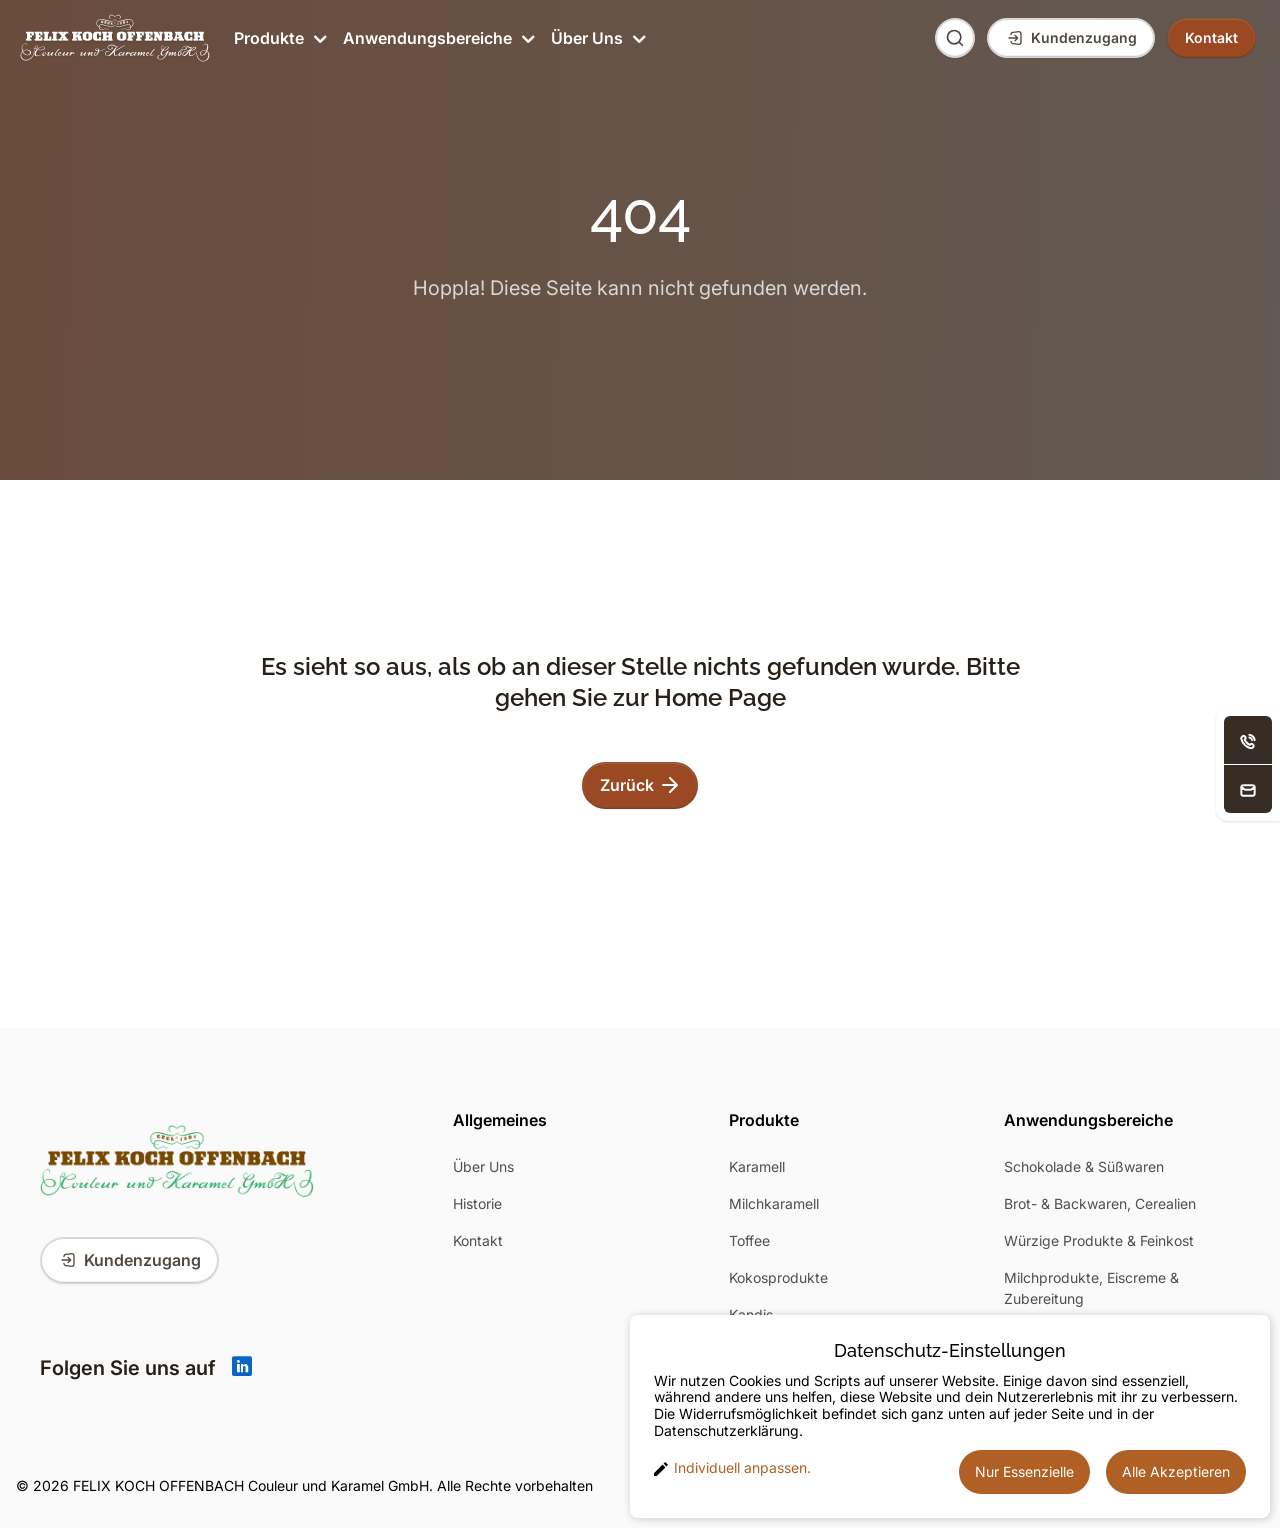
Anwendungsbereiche (437, 38)
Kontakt (478, 1240)
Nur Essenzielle (1024, 1471)
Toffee (749, 1240)
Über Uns (596, 38)
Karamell (757, 1166)
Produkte (278, 38)
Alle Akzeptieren (1176, 1471)
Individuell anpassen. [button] (732, 1468)
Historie (477, 1203)
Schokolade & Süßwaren (1084, 1166)
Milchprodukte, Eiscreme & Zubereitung (1091, 1288)
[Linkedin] (242, 1368)
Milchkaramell (774, 1203)
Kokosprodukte (778, 1277)
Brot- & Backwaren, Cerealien (1100, 1203)
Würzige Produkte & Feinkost (1099, 1240)
